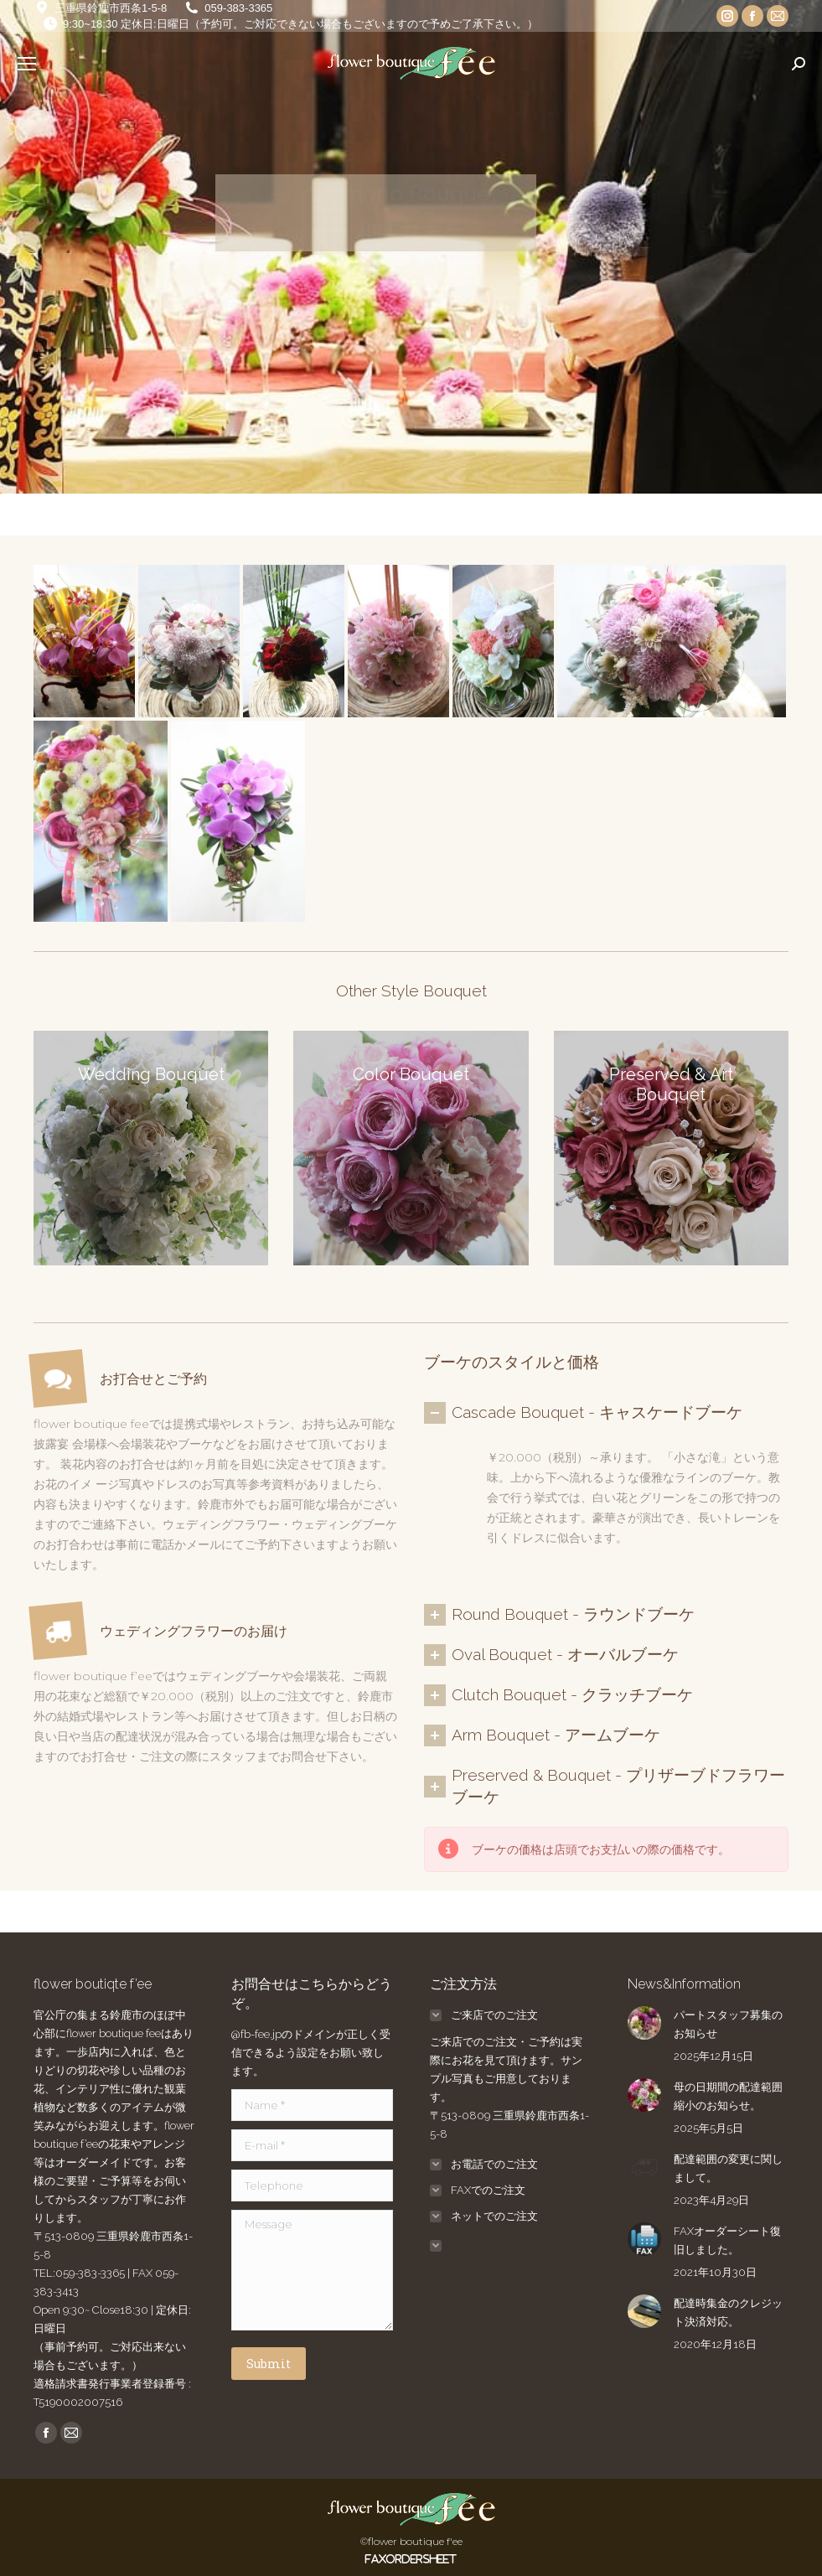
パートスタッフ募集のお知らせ (728, 2024)
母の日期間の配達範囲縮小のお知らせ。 (728, 2096)
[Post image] (644, 2023)
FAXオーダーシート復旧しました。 (727, 2240)
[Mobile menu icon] (27, 64)
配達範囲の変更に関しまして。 (728, 2168)
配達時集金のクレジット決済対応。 (728, 2312)
